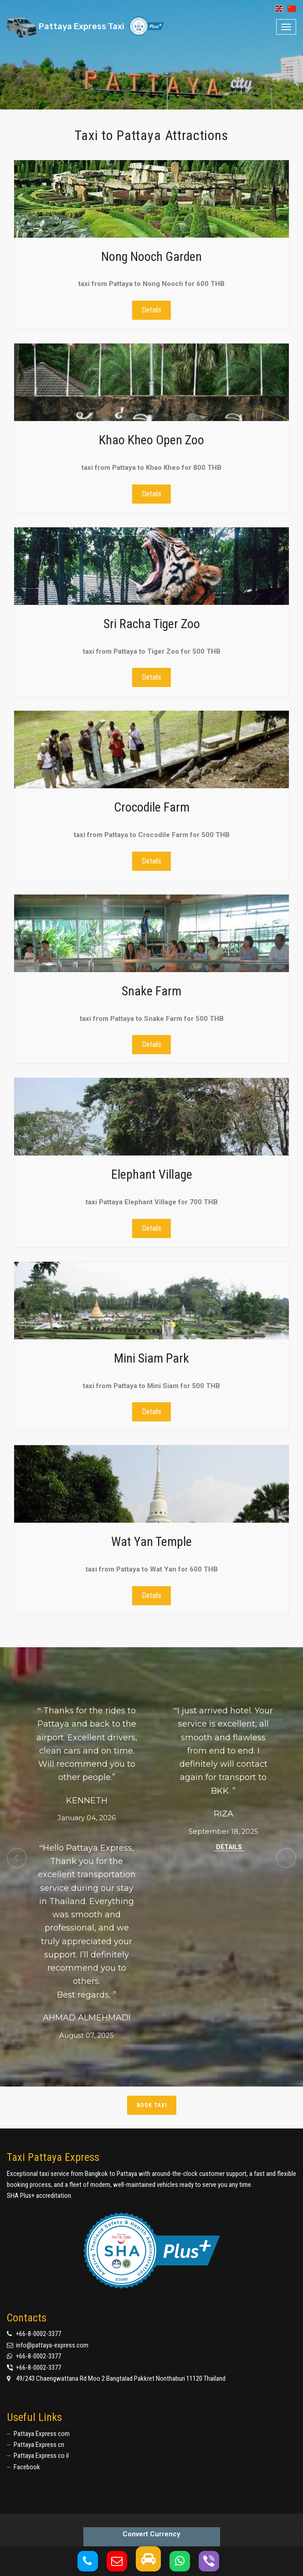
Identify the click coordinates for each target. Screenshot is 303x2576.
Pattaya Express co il (41, 2455)
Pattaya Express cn (39, 2445)
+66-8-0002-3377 (38, 2334)
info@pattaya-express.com (52, 2345)
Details (151, 310)
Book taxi (152, 2105)
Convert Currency (151, 2534)
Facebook (27, 2467)
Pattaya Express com (42, 2434)
